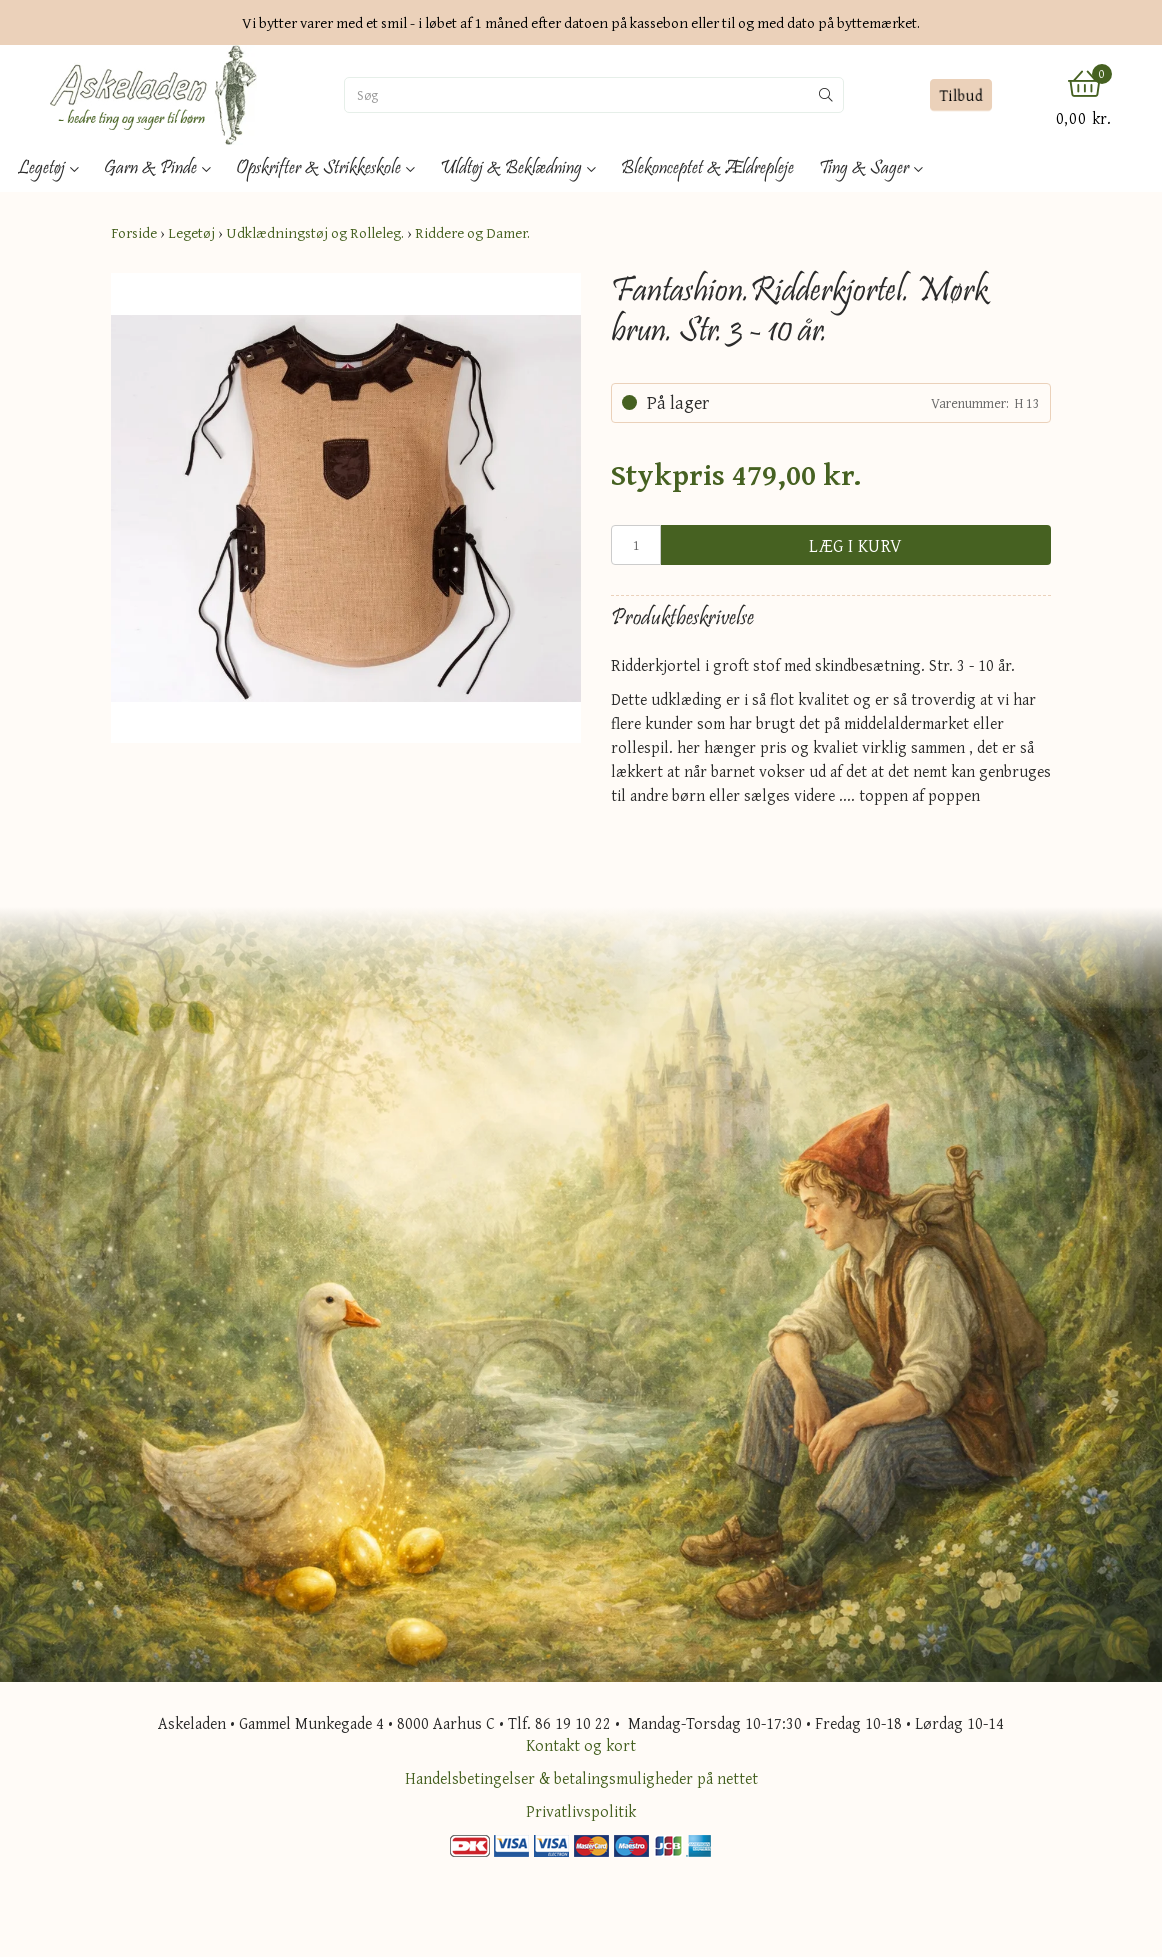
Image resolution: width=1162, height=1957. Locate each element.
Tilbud (960, 95)
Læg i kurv (856, 545)
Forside (134, 232)
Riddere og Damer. (472, 232)
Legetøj (191, 232)
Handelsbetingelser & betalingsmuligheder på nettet (581, 1778)
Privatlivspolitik (581, 1811)
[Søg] (577, 95)
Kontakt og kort (581, 1745)
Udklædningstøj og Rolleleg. (315, 232)
